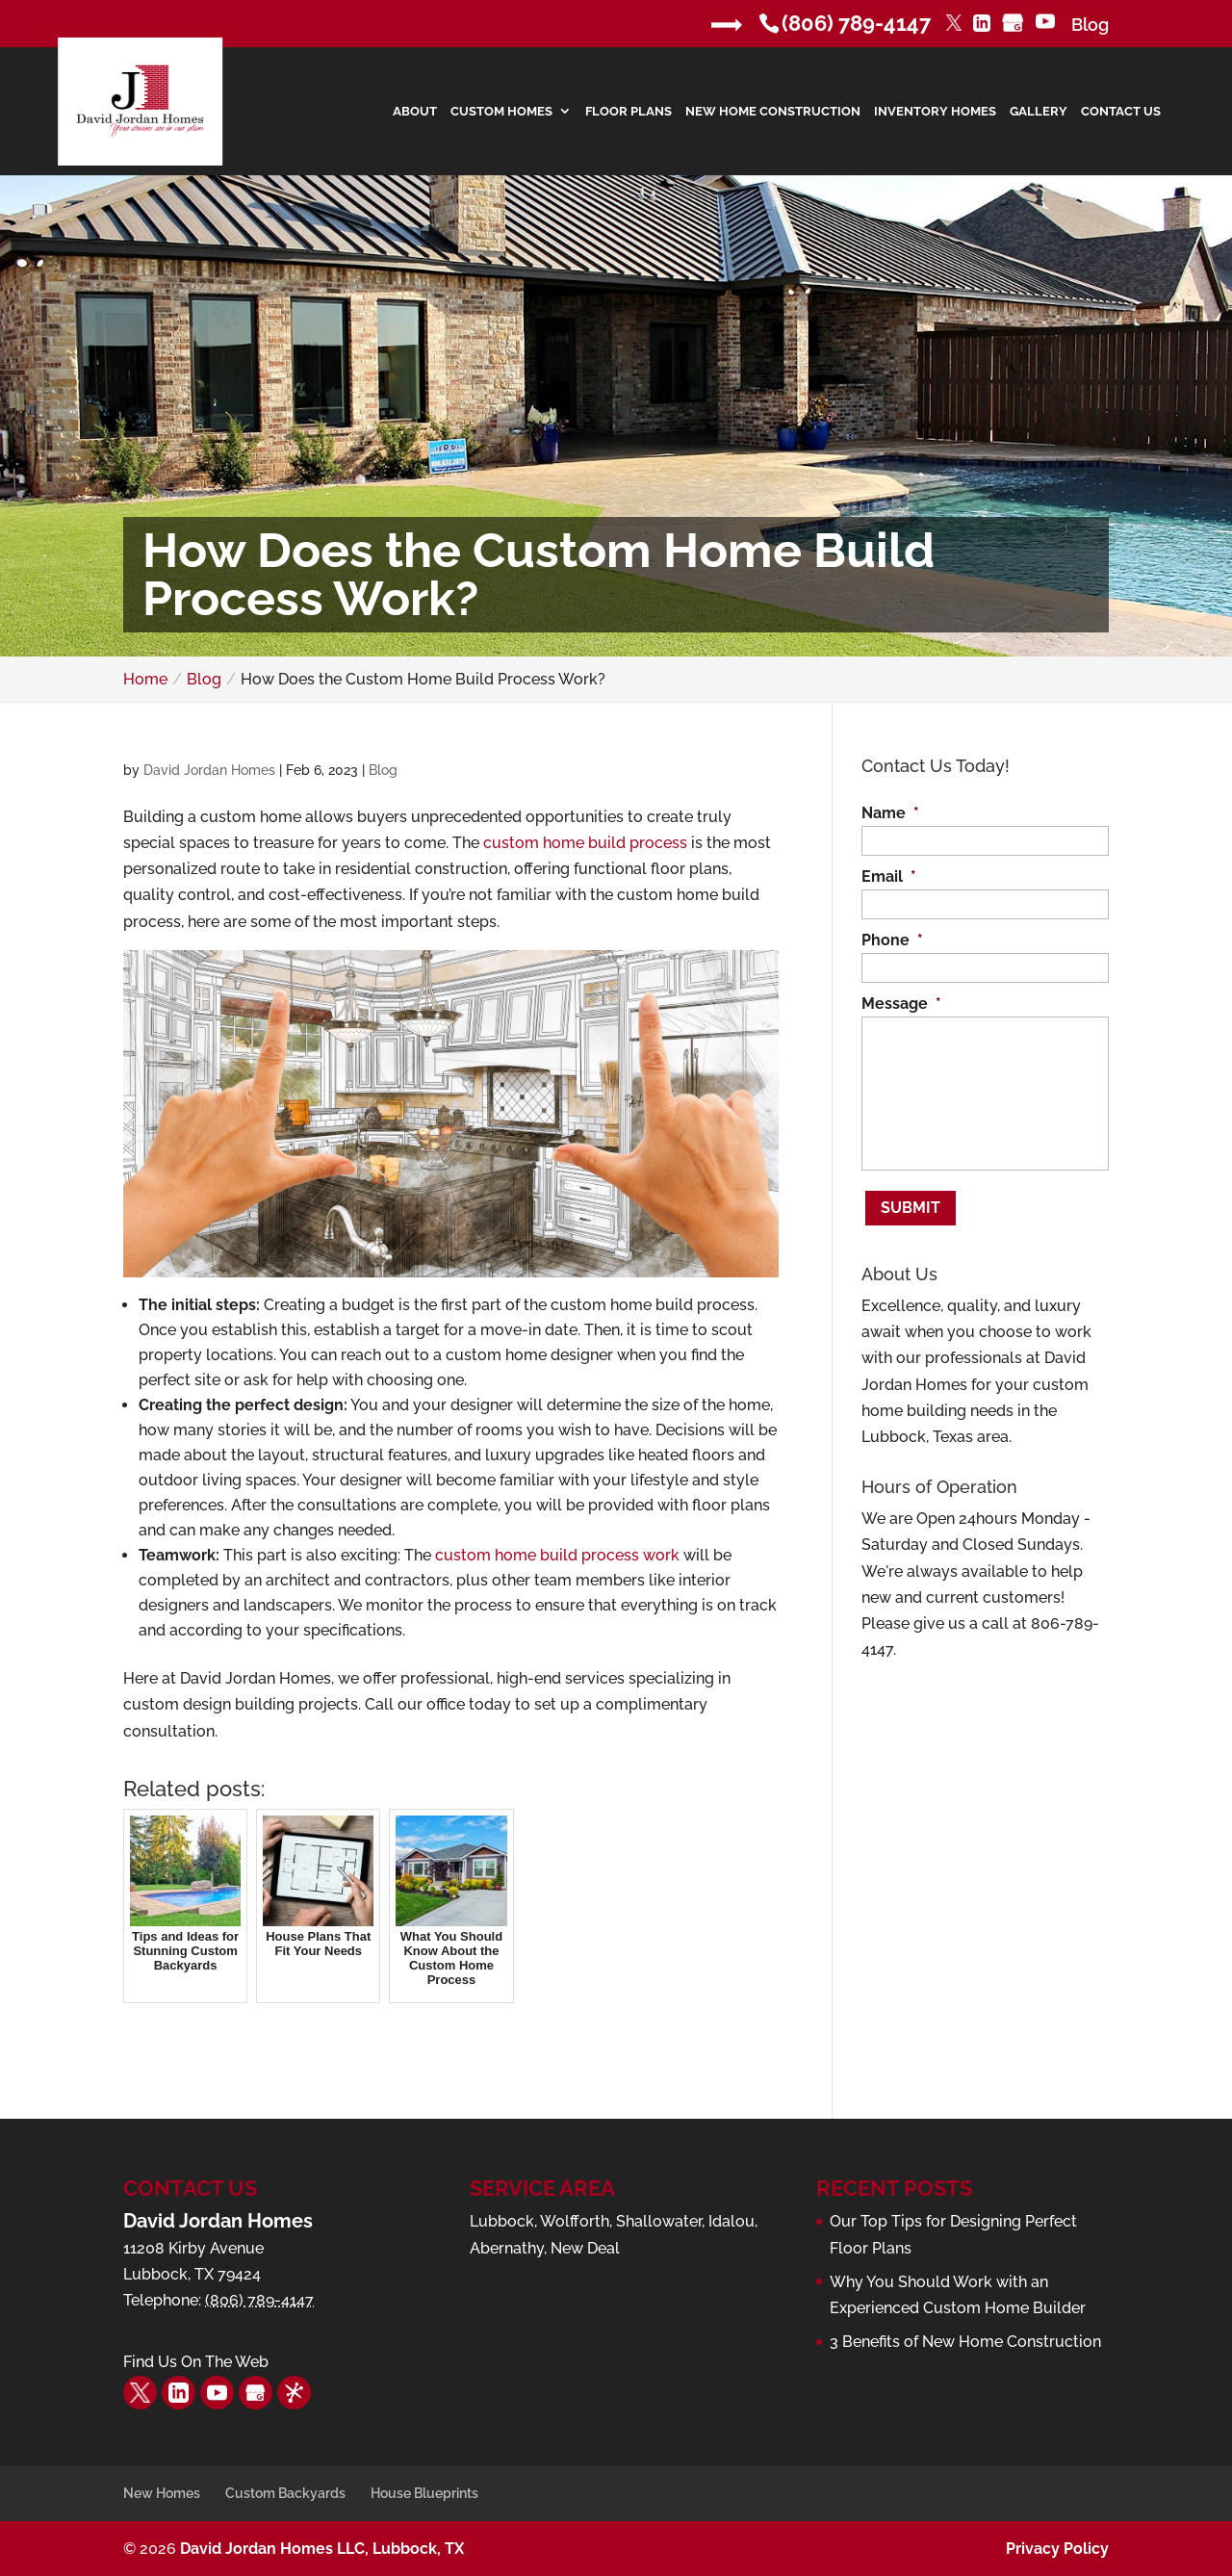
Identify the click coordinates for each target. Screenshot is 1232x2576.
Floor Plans (628, 111)
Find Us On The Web (196, 2362)
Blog (1090, 24)
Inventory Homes (935, 111)
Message (901, 1003)
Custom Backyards (285, 2493)
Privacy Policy (1057, 2548)
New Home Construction (772, 111)
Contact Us (1121, 111)
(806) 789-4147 (856, 23)
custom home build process (585, 843)
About (415, 111)
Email (888, 876)
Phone (892, 940)
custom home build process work (557, 1555)
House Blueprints (424, 2493)
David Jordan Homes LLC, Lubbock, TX (322, 2548)
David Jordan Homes (209, 770)
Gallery (1038, 111)
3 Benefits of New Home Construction (965, 2341)
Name (890, 813)
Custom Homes (501, 111)
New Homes (161, 2493)
